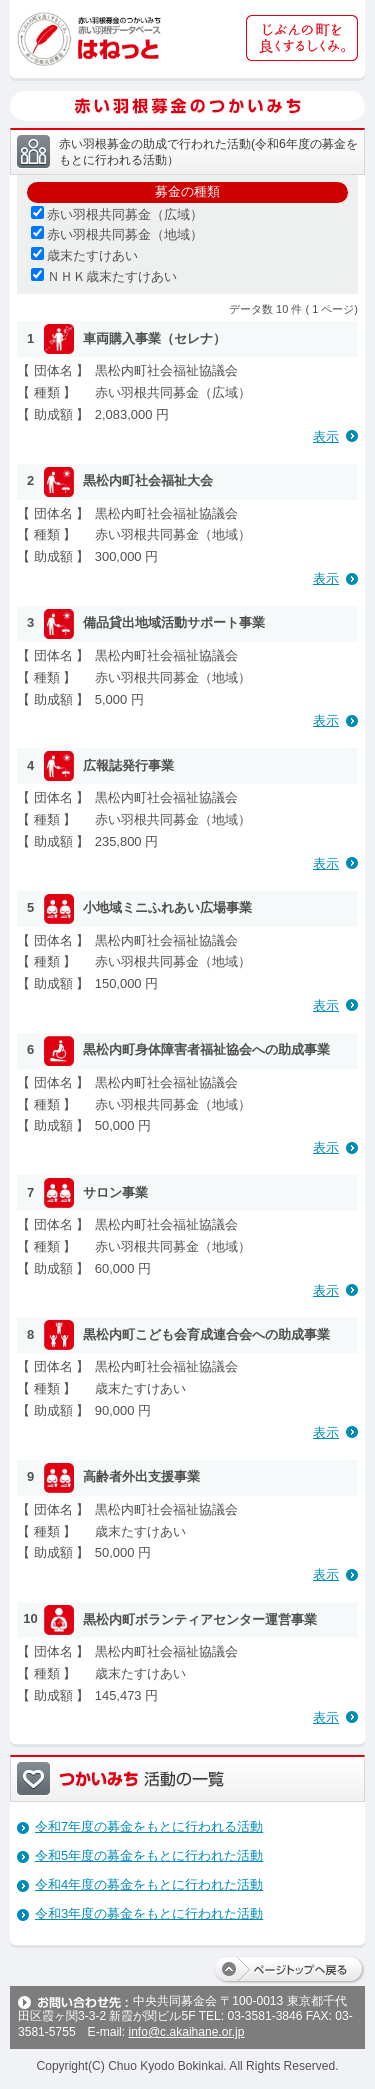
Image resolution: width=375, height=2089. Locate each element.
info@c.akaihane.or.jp (186, 2032)
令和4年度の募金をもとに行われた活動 (149, 1884)
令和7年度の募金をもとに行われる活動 (149, 1826)
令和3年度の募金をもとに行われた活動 (149, 1913)
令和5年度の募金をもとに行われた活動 (149, 1855)
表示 (326, 436)
